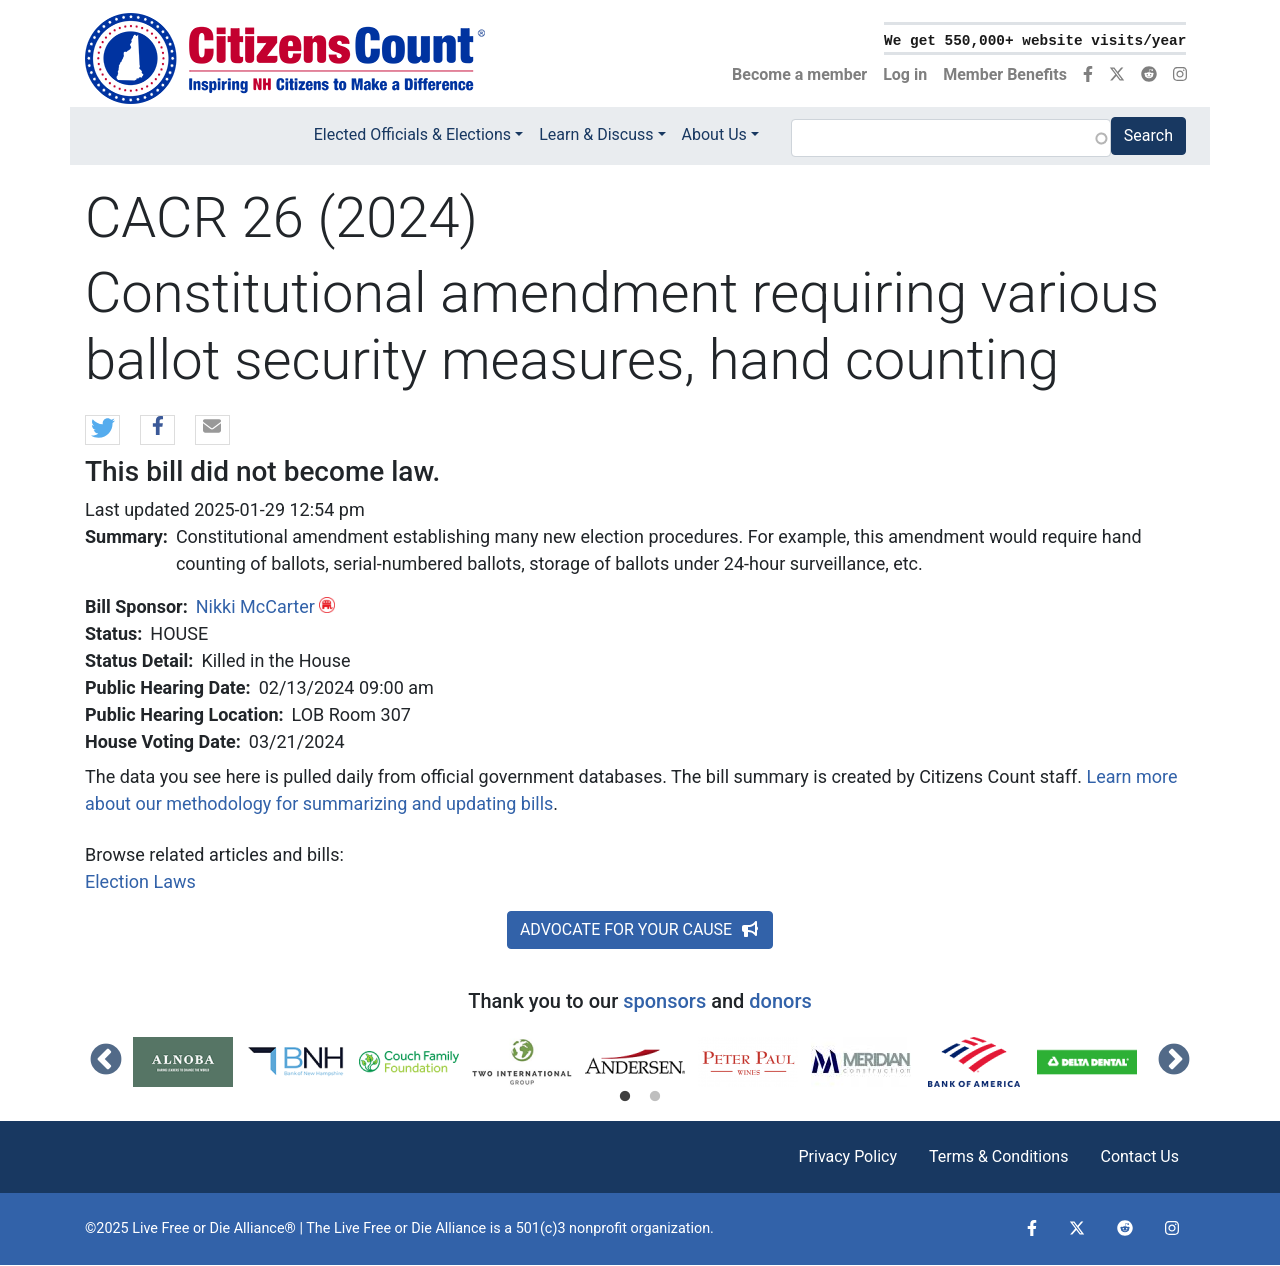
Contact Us (1139, 1156)
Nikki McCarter (255, 606)
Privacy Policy (847, 1156)
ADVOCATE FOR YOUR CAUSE (640, 929)
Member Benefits (1005, 74)
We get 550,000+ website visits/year (1035, 41)
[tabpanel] (189, 1062)
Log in (905, 74)
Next (1174, 1061)
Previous (106, 1061)
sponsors (664, 1001)
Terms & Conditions (999, 1156)
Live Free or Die (383, 1228)
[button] (102, 431)
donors (780, 1001)
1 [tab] (625, 1097)
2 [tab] (655, 1097)
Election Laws (140, 881)
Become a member (799, 74)
